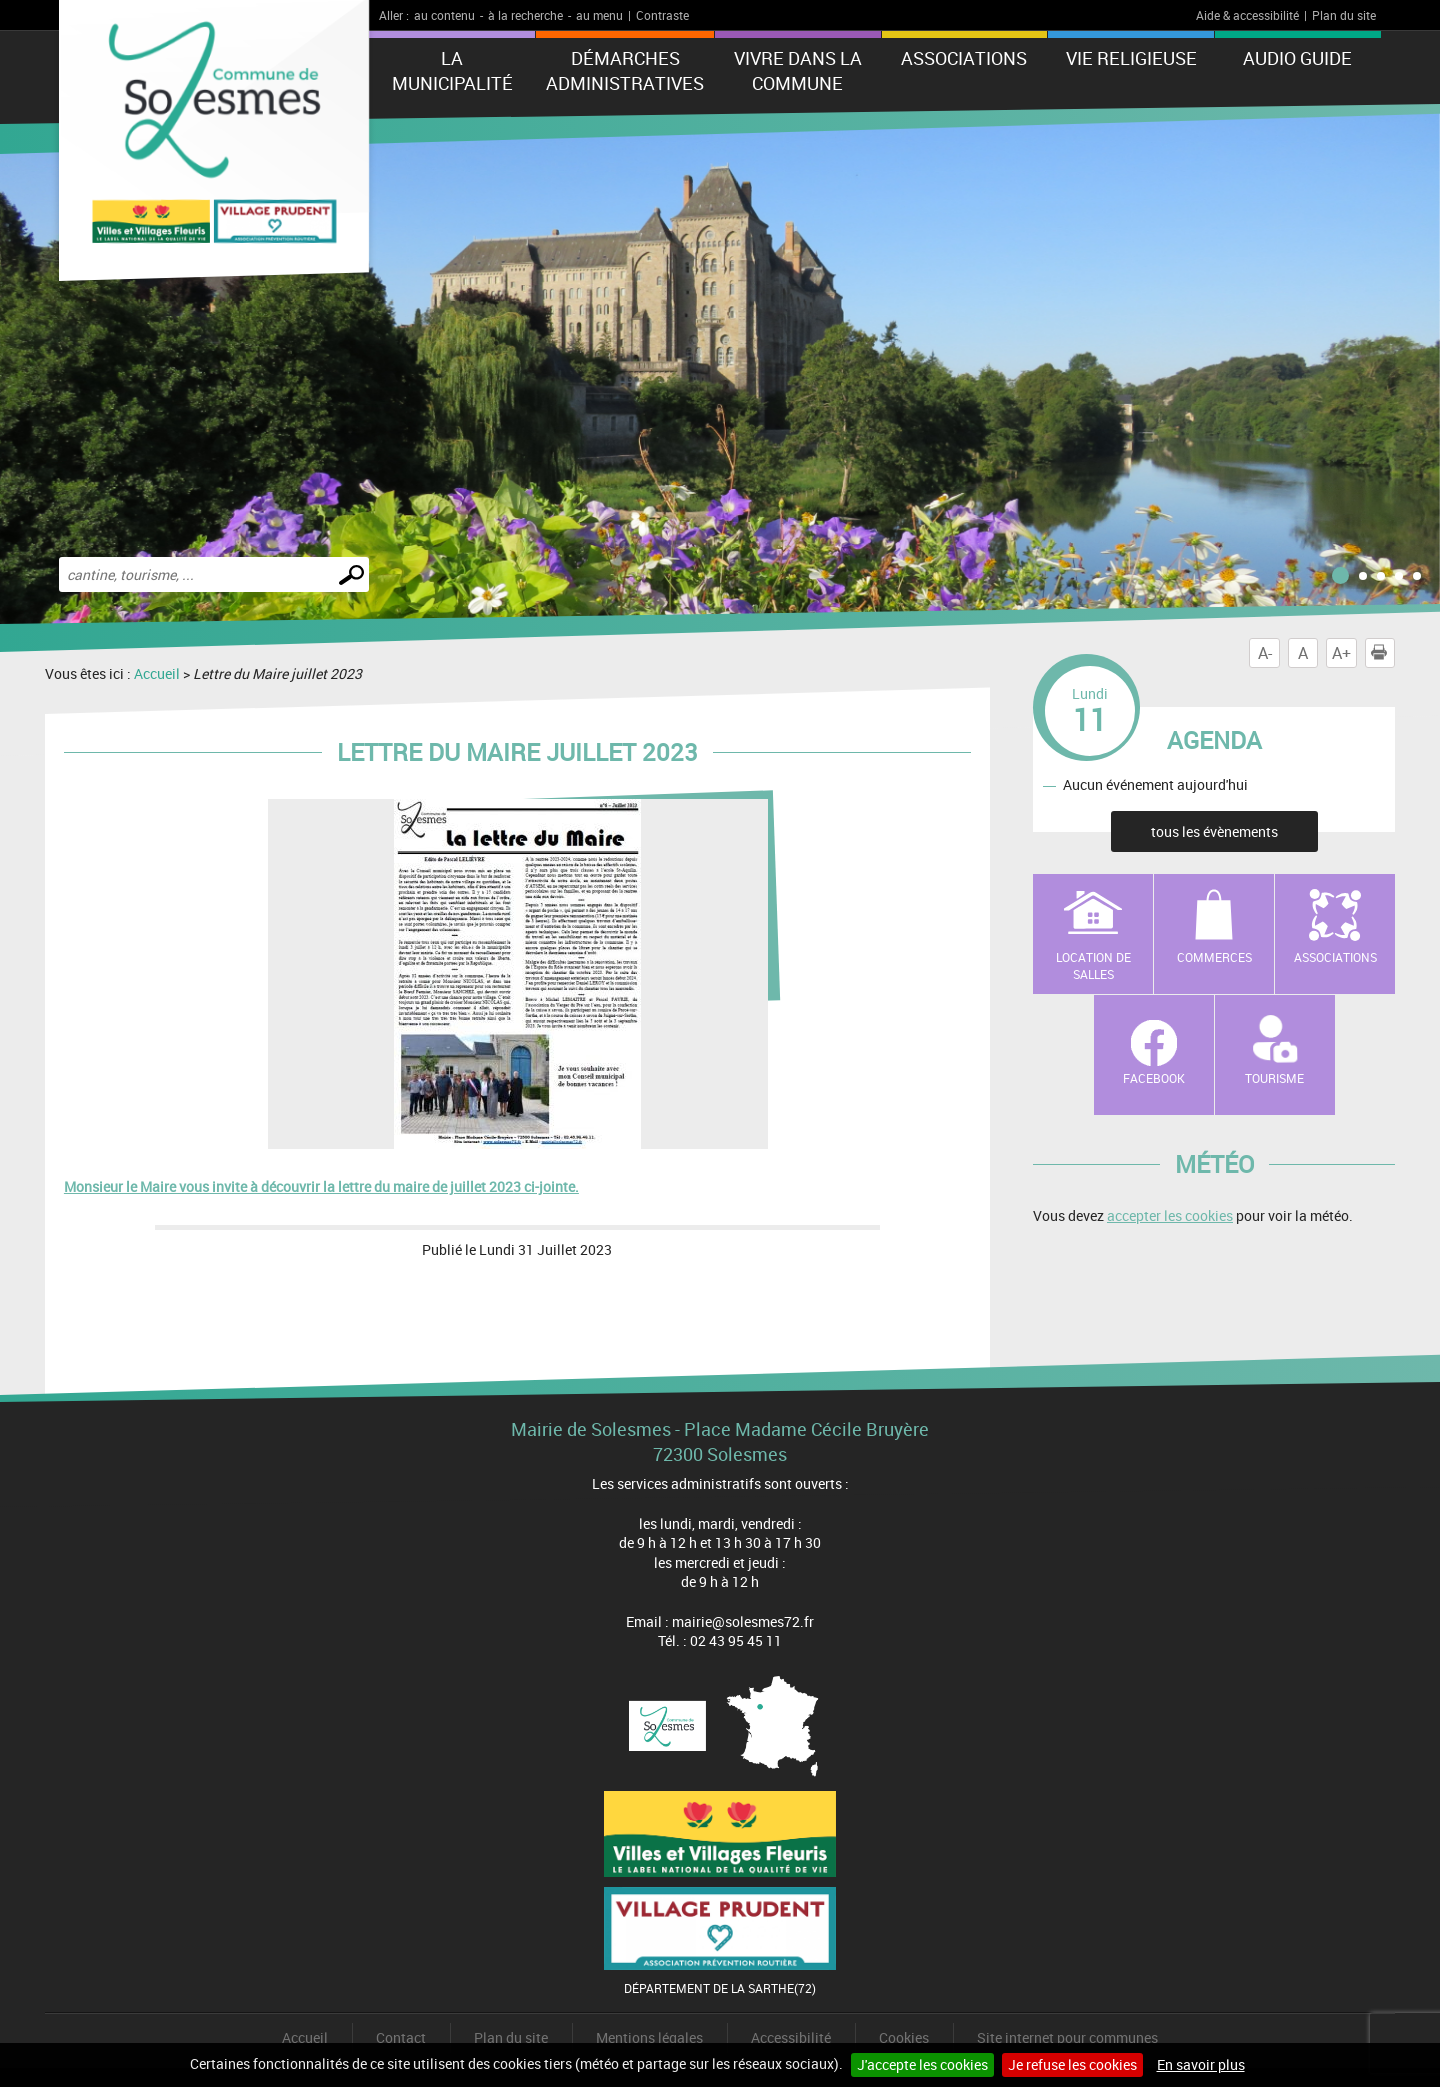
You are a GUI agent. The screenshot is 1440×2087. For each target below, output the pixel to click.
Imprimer (1383, 653)
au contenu (444, 15)
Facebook (1154, 1078)
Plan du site (1344, 15)
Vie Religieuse (1131, 58)
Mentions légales (649, 2037)
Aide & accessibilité (1247, 15)
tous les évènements (1214, 831)
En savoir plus (1201, 2064)
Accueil (157, 673)
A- (1265, 653)
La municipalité (452, 70)
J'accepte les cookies (922, 2064)
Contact (401, 2037)
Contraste (662, 15)
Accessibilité (791, 2037)
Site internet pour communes (1067, 2037)
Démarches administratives (625, 70)
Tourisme (1274, 1078)
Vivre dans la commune (798, 70)
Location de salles (1093, 965)
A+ (1341, 653)
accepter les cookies (1170, 1215)
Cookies (904, 2037)
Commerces (1214, 957)
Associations (964, 58)
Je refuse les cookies (1072, 2064)
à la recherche (525, 15)
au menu (599, 15)
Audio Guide (1297, 58)
